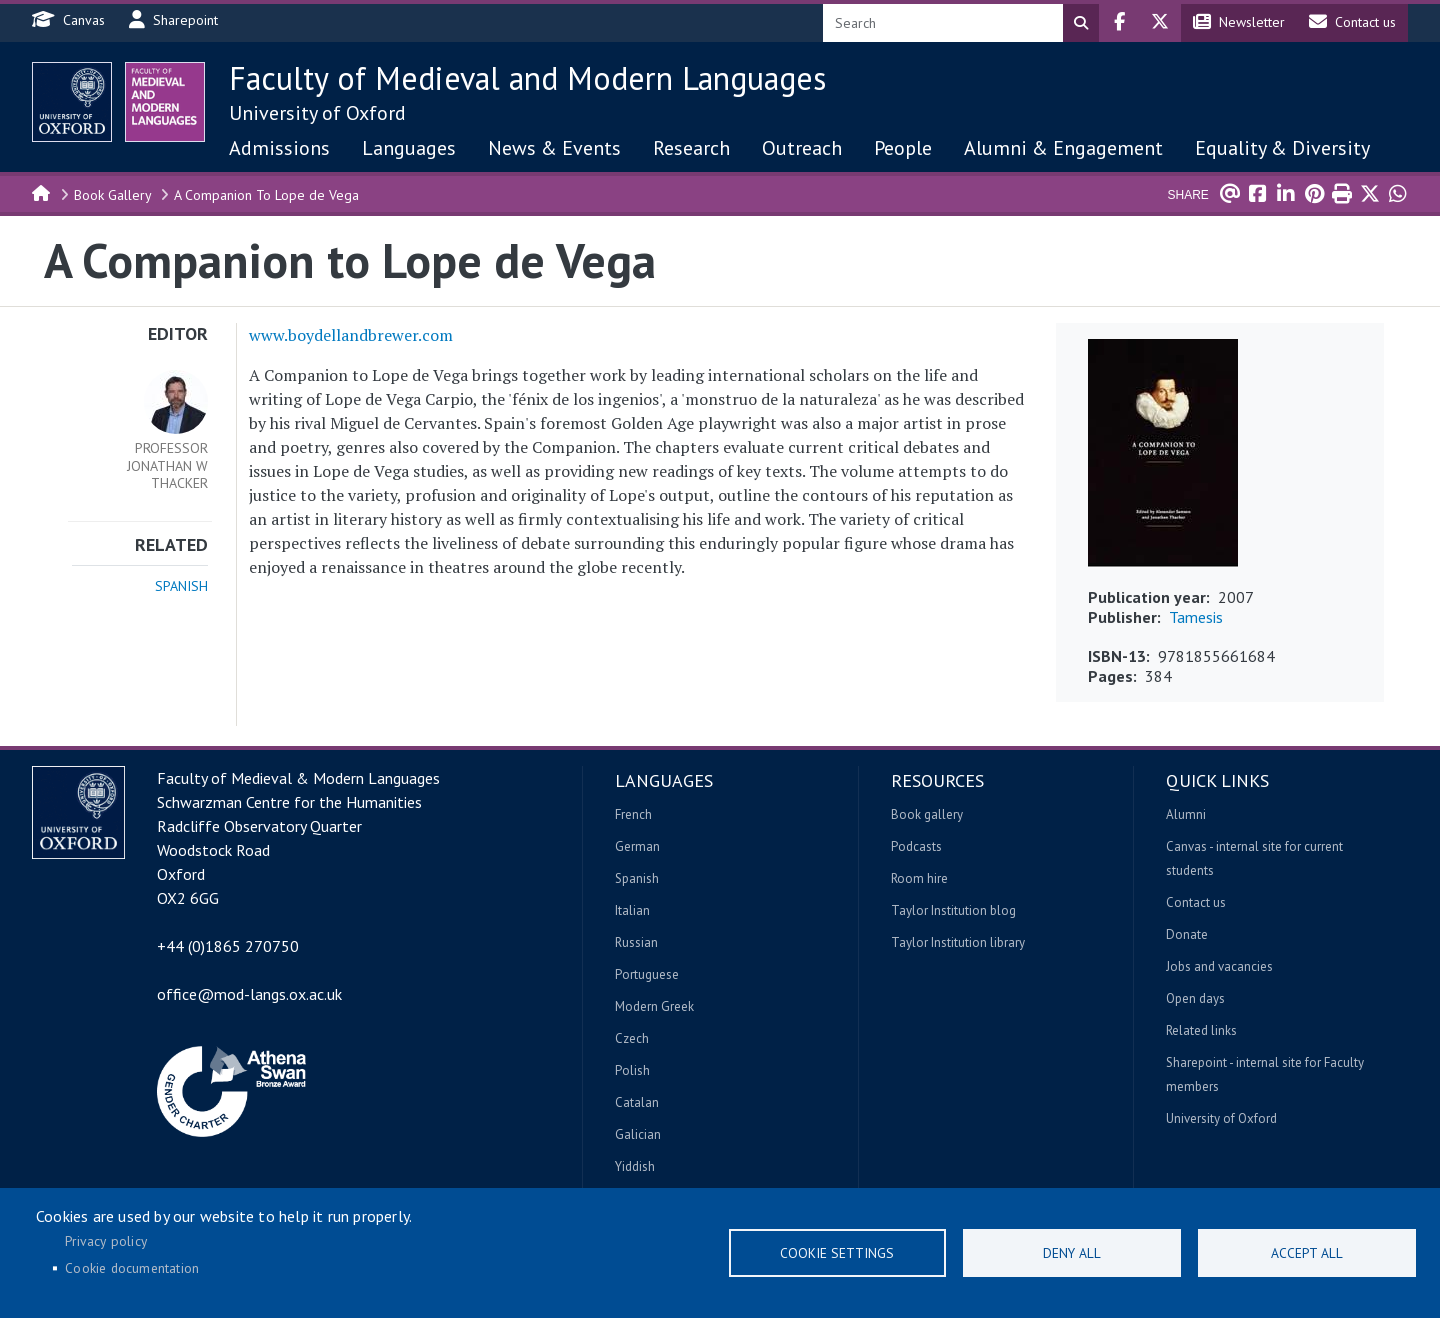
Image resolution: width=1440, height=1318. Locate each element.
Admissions (279, 148)
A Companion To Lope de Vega (266, 195)
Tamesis (1196, 617)
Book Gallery (113, 195)
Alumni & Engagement (1063, 148)
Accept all (1307, 1253)
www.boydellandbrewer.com (351, 335)
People (903, 148)
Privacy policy (106, 1241)
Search (1081, 23)
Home (42, 192)
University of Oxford (317, 113)
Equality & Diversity (1282, 148)
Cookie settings (837, 1253)
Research (691, 148)
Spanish (181, 586)
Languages (409, 148)
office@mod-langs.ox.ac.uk (249, 994)
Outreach (802, 148)
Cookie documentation (132, 1268)
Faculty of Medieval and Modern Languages (527, 78)
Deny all (1072, 1253)
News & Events (554, 148)
